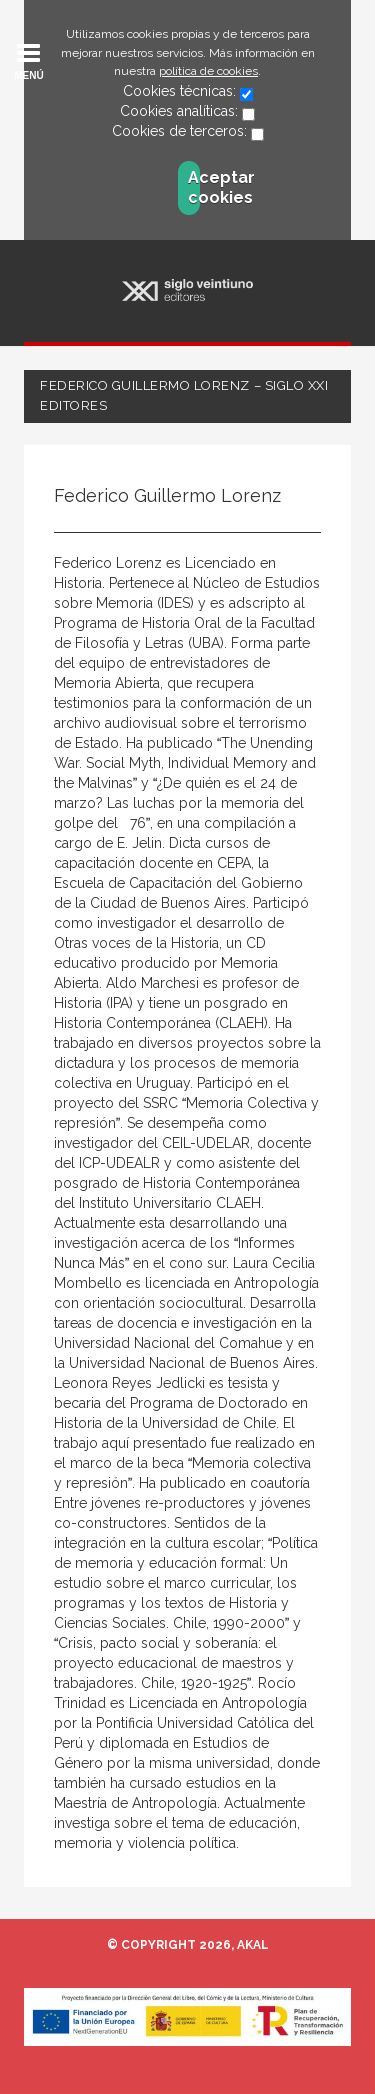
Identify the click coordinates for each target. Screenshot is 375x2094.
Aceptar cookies (194, 187)
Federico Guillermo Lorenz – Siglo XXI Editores (184, 395)
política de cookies (208, 71)
